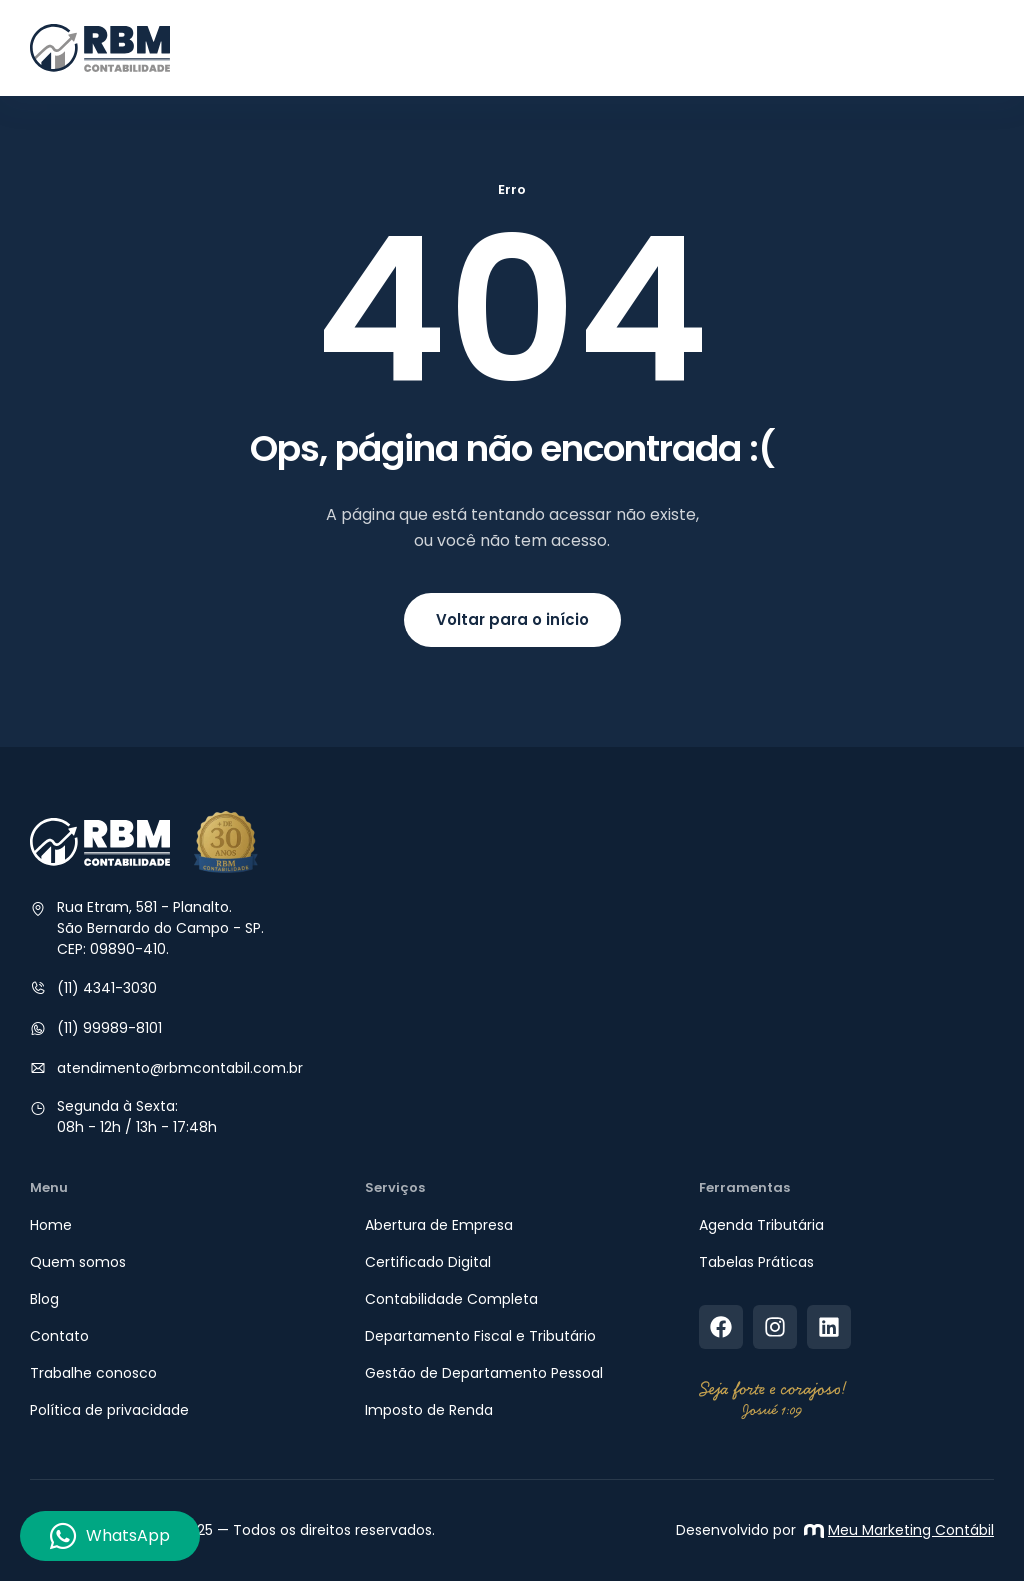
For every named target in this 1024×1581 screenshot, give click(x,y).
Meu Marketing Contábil (899, 1530)
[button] (976, 48)
